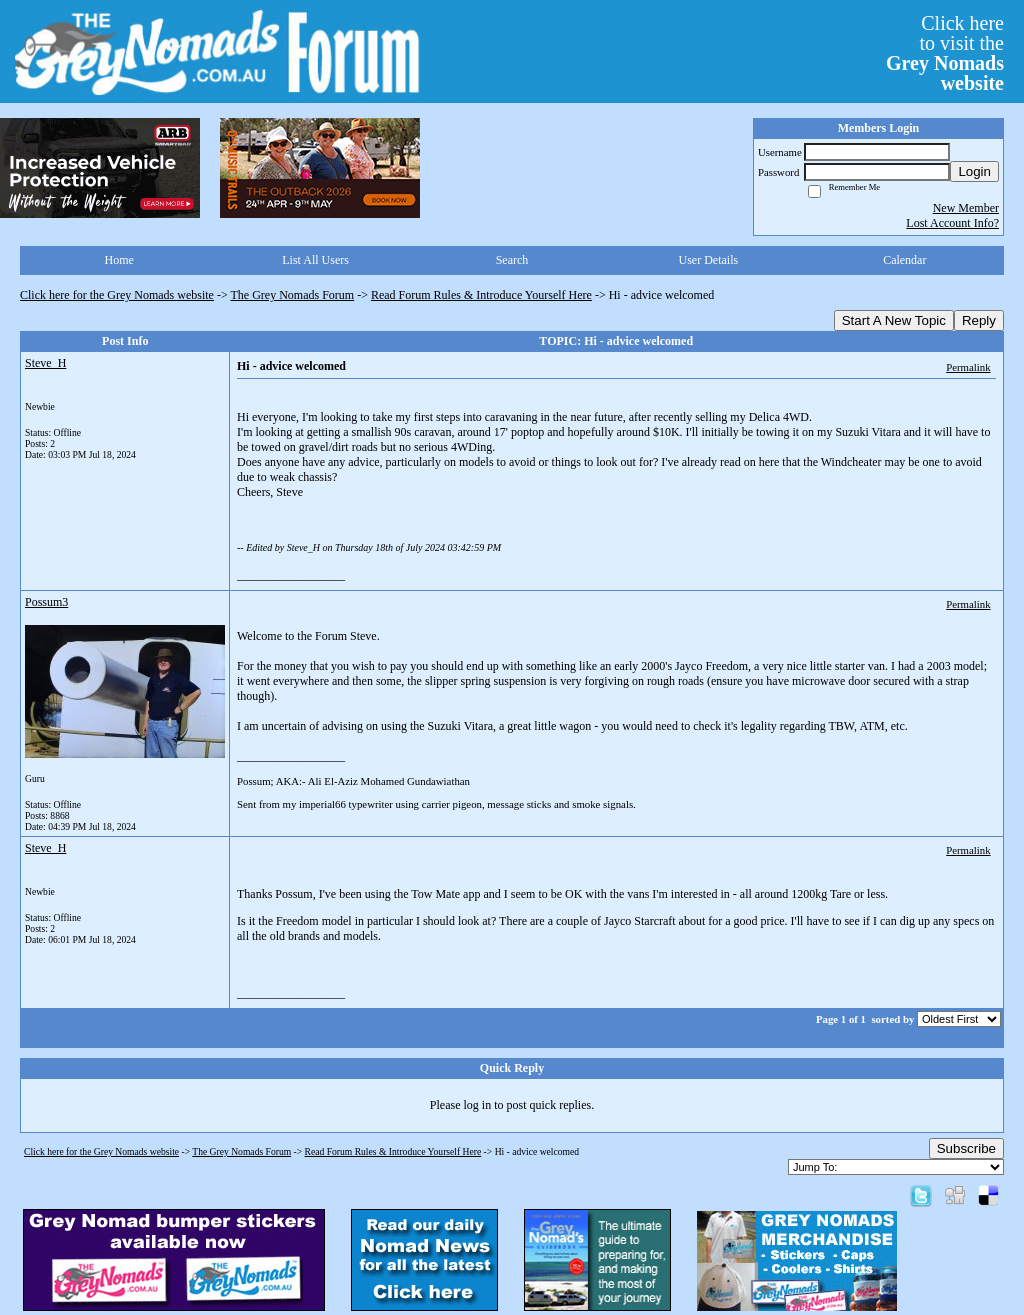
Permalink (968, 367)
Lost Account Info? (952, 223)
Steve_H (45, 363)
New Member (966, 208)
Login (974, 171)
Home (119, 260)
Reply (979, 320)
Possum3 (46, 602)
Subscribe (966, 1148)
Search (512, 260)
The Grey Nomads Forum (293, 295)
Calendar (904, 260)
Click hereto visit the (945, 53)
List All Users (315, 260)
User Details (709, 260)
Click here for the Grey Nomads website (117, 295)
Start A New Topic (894, 320)
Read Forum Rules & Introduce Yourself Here (481, 295)
